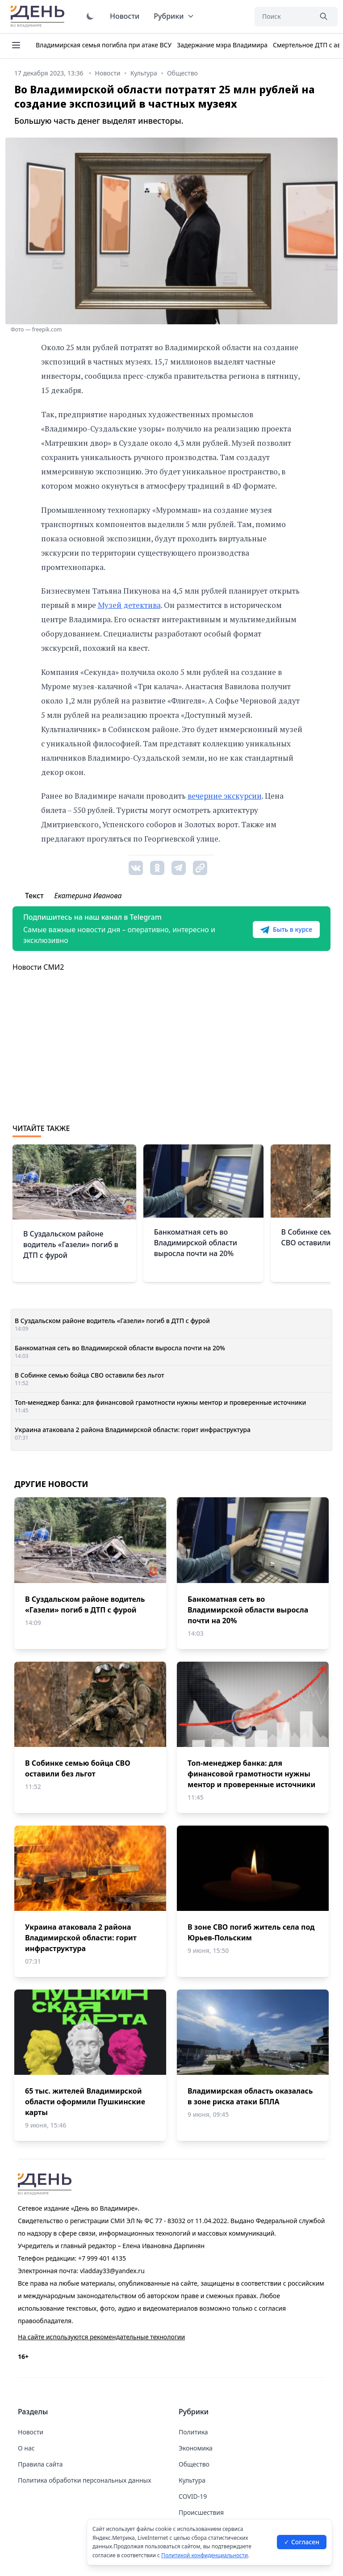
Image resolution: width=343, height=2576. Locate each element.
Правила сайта (40, 2464)
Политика (193, 2432)
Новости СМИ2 (38, 967)
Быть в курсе (286, 929)
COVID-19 (193, 2496)
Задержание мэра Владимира (222, 45)
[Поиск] (283, 16)
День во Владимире (39, 16)
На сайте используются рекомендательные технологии (101, 2337)
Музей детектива (129, 605)
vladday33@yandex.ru (112, 2270)
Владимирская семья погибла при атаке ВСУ (104, 45)
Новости (124, 16)
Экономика (196, 2448)
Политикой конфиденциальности (204, 2555)
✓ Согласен (301, 2542)
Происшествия (201, 2512)
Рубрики (174, 16)
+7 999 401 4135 (102, 2258)
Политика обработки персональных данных (84, 2480)
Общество (194, 2464)
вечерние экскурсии (225, 796)
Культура (192, 2480)
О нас (26, 2448)
